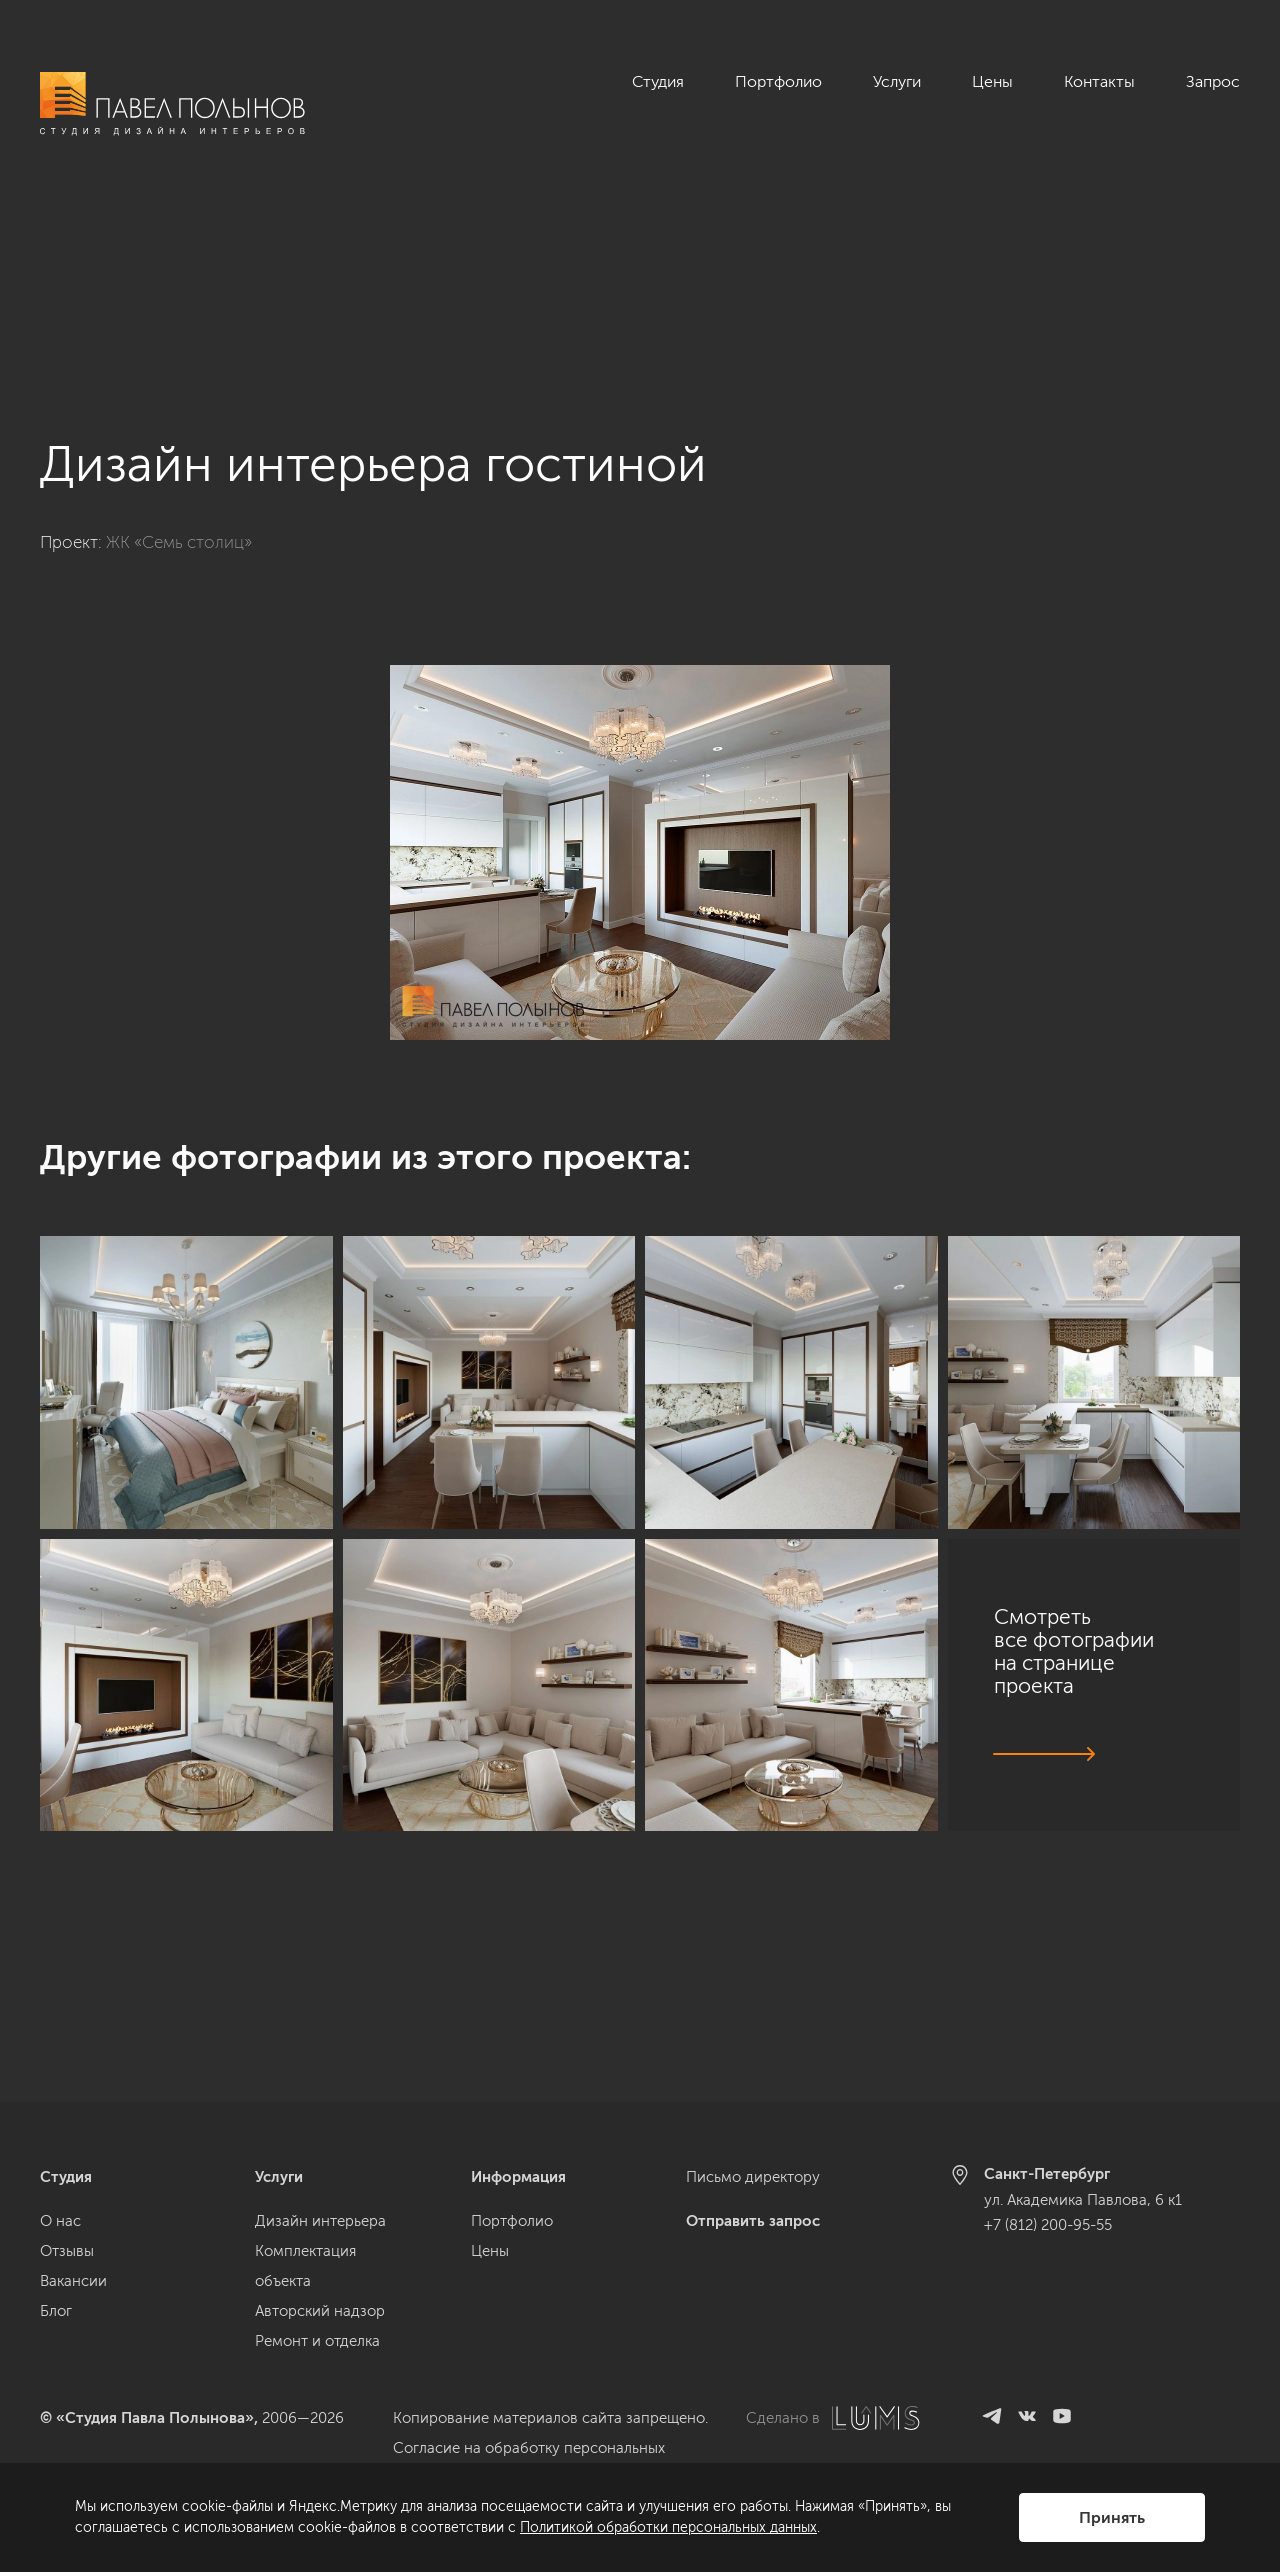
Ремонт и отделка (317, 2341)
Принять (1112, 2517)
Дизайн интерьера (320, 2221)
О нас (60, 2221)
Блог (56, 2311)
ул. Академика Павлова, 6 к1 (1083, 2200)
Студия (658, 81)
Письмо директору (753, 2177)
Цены (992, 81)
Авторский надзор (320, 2311)
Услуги (897, 81)
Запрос (1213, 81)
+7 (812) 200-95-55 (1048, 2225)
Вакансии (73, 2281)
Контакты (1099, 81)
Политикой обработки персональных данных (668, 2527)
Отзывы (67, 2251)
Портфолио (778, 81)
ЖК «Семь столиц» (179, 369)
